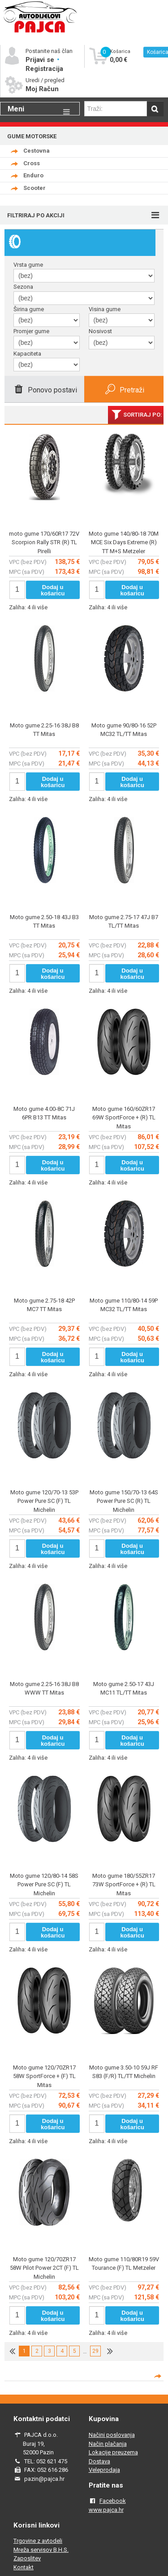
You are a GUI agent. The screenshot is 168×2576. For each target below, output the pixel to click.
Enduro (33, 175)
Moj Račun (42, 89)
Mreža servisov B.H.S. (41, 2549)
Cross (31, 163)
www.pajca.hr (106, 2509)
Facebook (112, 2500)
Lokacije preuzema (113, 2452)
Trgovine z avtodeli (37, 2540)
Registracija (44, 69)
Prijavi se (41, 60)
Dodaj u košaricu (53, 590)
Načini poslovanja (112, 2434)
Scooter (34, 188)
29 (95, 2351)
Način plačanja (108, 2443)
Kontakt (23, 2567)
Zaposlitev (27, 2558)
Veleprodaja (104, 2469)
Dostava (99, 2461)
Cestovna (36, 150)
